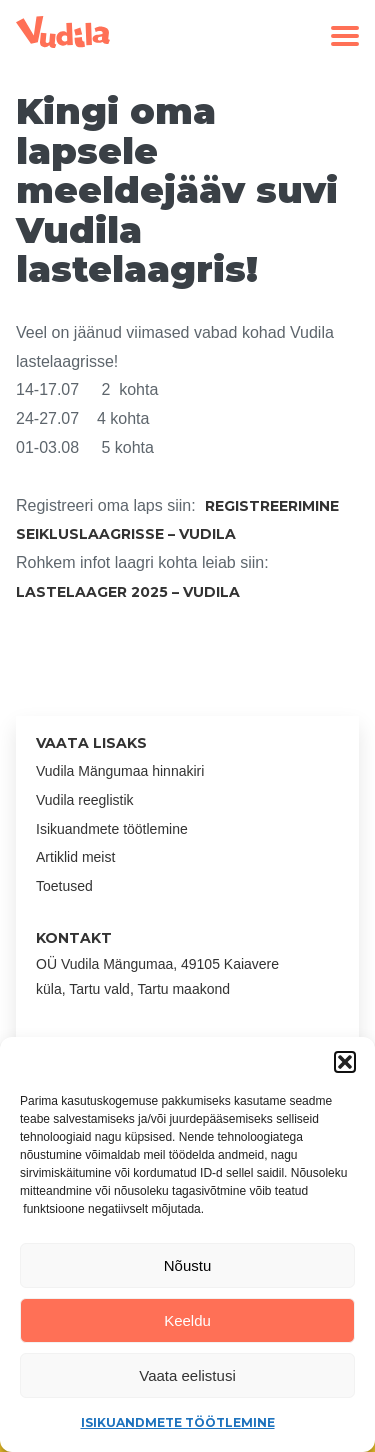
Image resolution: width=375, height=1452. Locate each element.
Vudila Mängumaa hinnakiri (120, 771)
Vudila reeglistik (85, 800)
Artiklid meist (75, 857)
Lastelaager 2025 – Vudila (128, 592)
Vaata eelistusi (187, 1375)
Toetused (64, 886)
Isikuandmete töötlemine (178, 1422)
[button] (345, 1062)
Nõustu (188, 1265)
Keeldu (187, 1320)
